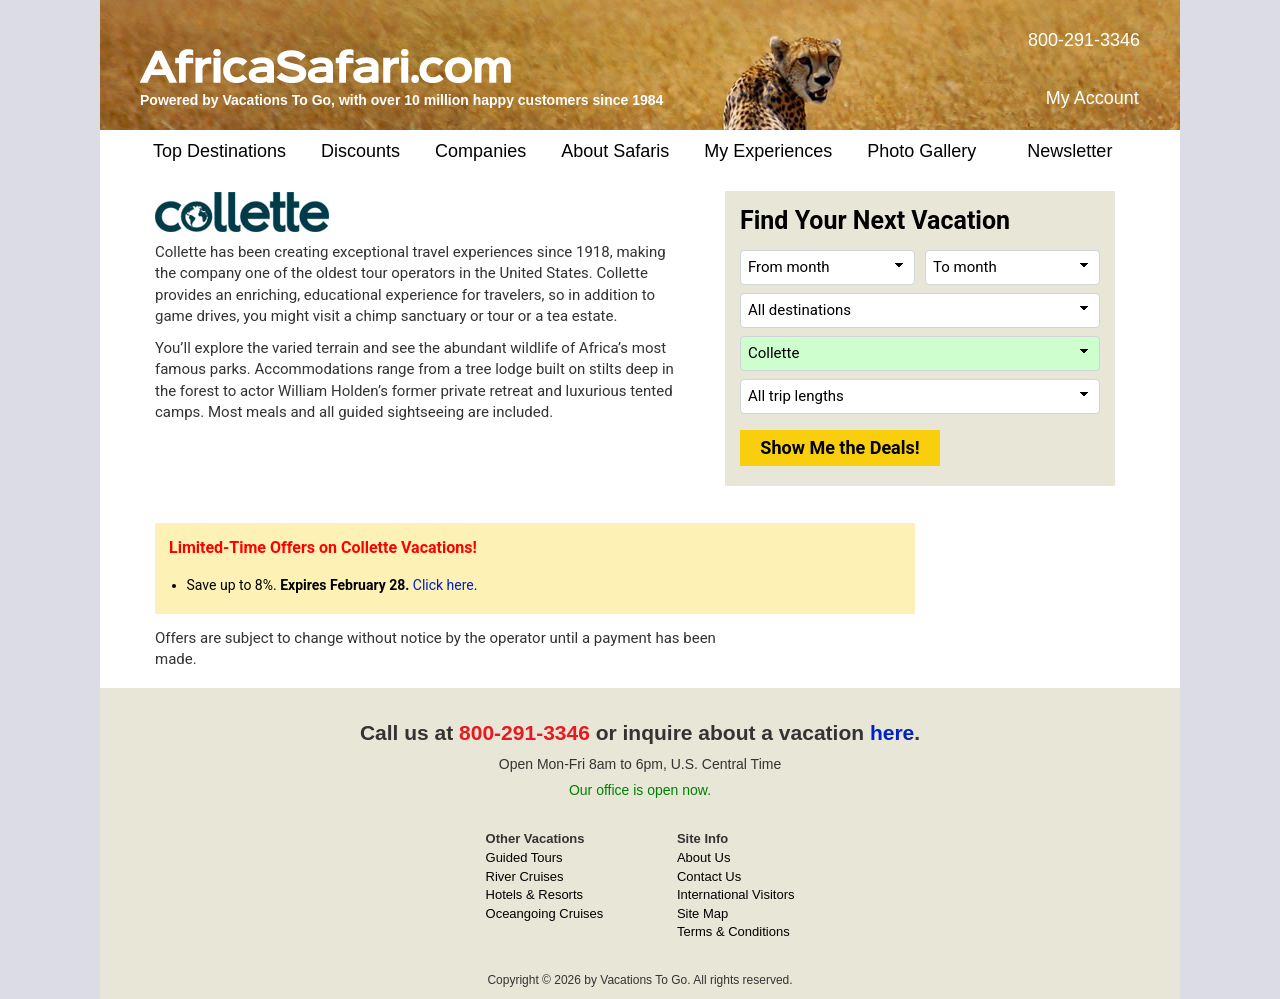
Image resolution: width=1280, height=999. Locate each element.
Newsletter (1069, 151)
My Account (1092, 98)
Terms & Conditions (733, 931)
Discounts (360, 151)
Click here (443, 585)
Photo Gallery (921, 151)
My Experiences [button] (768, 151)
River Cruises (525, 876)
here (892, 732)
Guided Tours (524, 857)
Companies (480, 151)
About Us (703, 857)
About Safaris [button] (615, 151)
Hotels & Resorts (535, 894)
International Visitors (736, 894)
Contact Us (709, 876)
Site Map (702, 913)
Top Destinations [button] (219, 151)
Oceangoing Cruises (545, 913)
